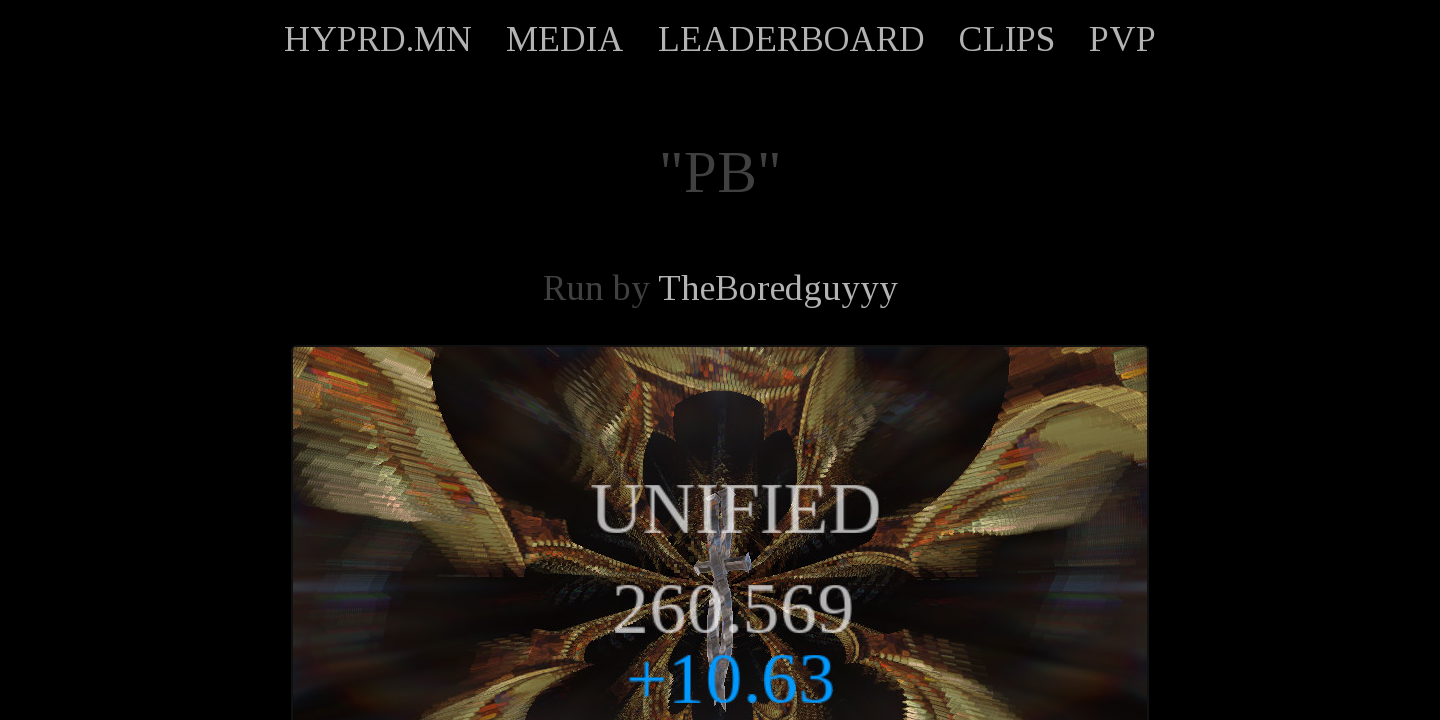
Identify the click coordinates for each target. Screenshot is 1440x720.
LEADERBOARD (791, 39)
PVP (1122, 39)
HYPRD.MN (378, 39)
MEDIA (565, 39)
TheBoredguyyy (778, 288)
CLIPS (1007, 39)
